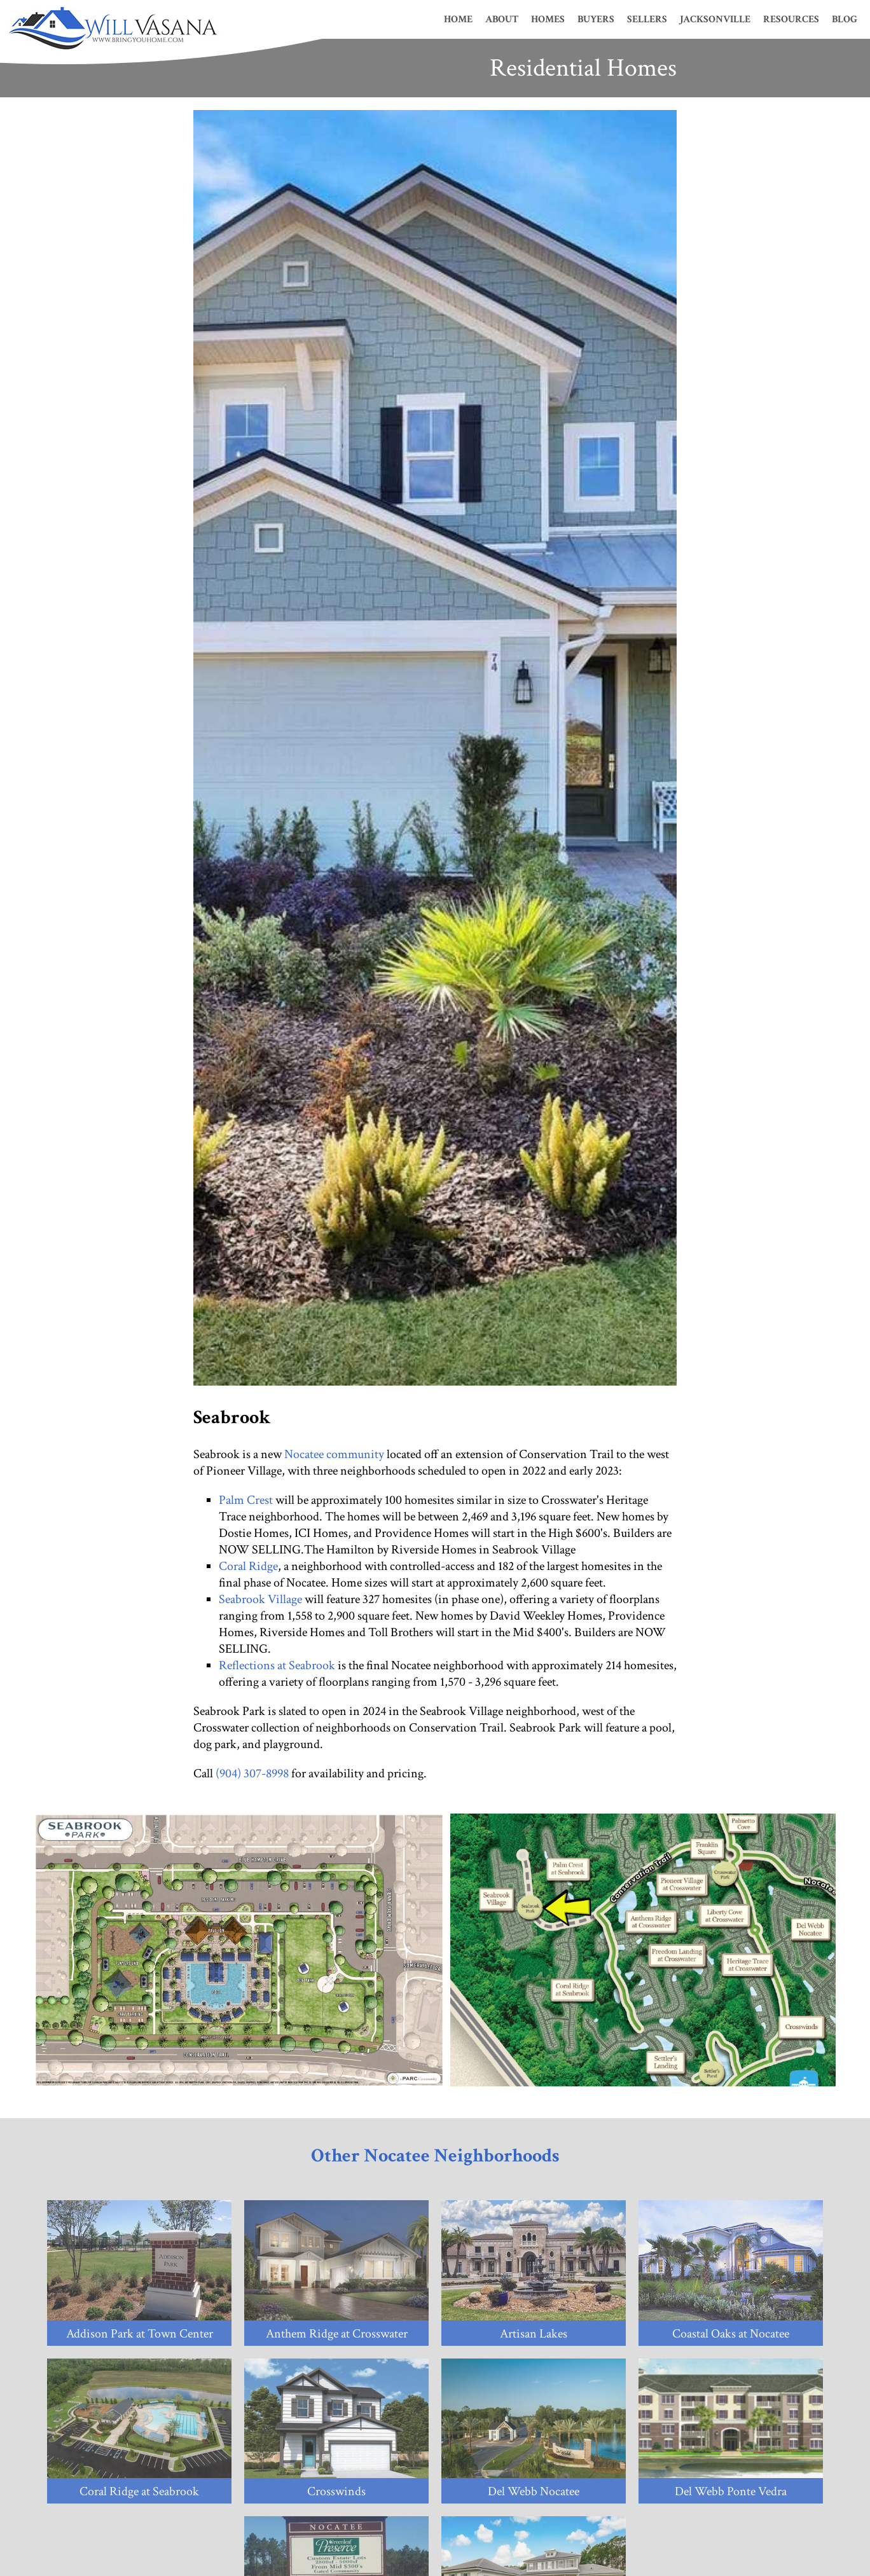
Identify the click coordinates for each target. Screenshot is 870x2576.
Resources (791, 19)
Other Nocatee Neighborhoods (435, 2156)
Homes (548, 19)
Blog (844, 19)
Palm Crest (246, 1500)
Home (458, 19)
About (501, 19)
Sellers (647, 19)
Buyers (595, 19)
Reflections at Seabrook (277, 1665)
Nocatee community (334, 1454)
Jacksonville (715, 19)
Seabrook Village (260, 1599)
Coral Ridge (248, 1566)
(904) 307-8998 (252, 1773)
